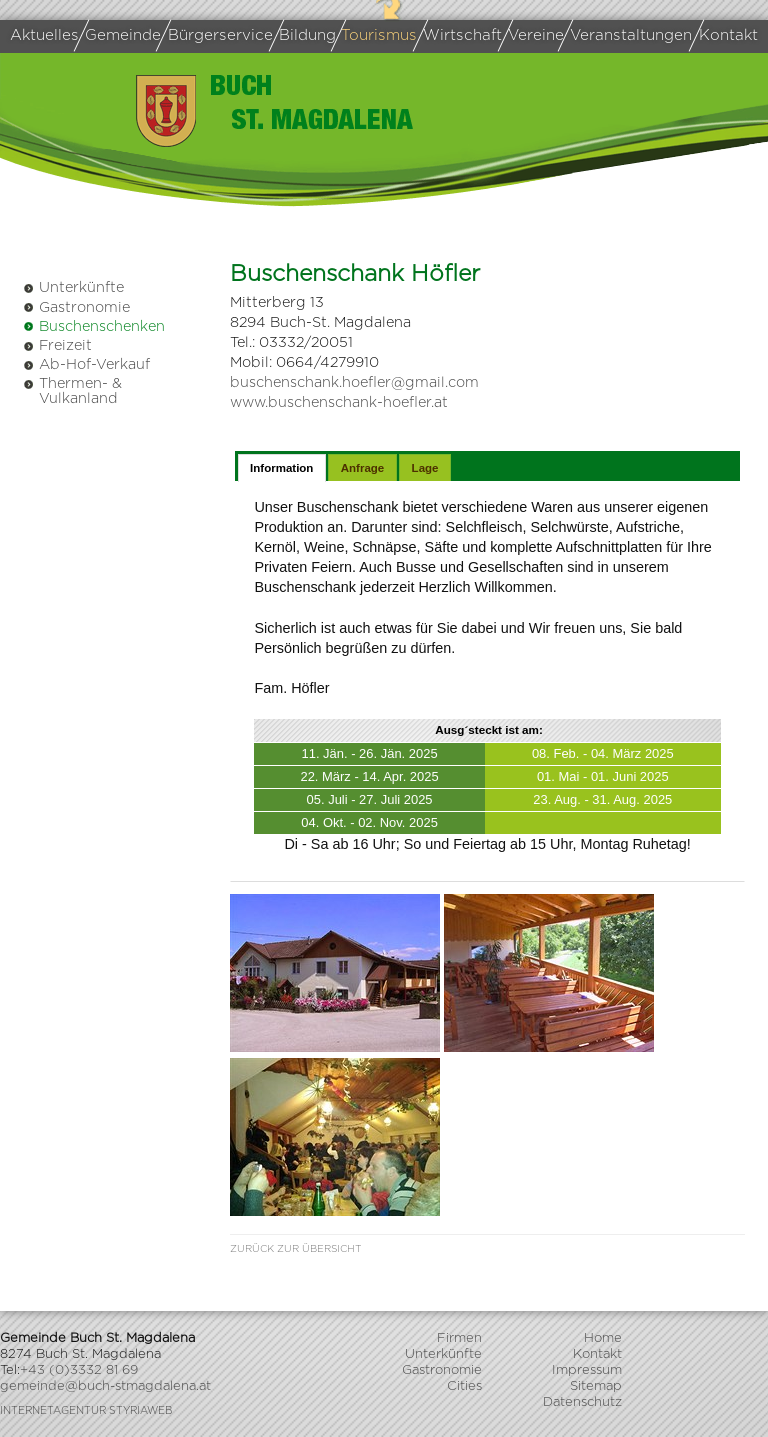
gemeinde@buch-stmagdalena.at (105, 1386)
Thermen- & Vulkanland (72, 390)
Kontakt (727, 35)
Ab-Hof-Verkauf (86, 364)
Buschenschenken (94, 326)
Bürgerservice (217, 35)
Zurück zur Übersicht (296, 1249)
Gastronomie (76, 307)
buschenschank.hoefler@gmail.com (354, 382)
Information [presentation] (281, 468)
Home (603, 1338)
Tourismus (377, 35)
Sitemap (596, 1386)
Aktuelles (44, 35)
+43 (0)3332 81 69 (79, 1370)
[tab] (282, 468)
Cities (464, 1386)
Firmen (459, 1338)
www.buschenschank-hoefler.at (339, 402)
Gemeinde (120, 35)
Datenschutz (582, 1402)
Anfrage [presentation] (363, 468)
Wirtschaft (461, 35)
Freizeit (57, 345)
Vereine (534, 36)
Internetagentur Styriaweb (86, 1411)
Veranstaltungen (628, 35)
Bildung (306, 35)
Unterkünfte (73, 287)
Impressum (587, 1370)
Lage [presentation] (425, 468)
